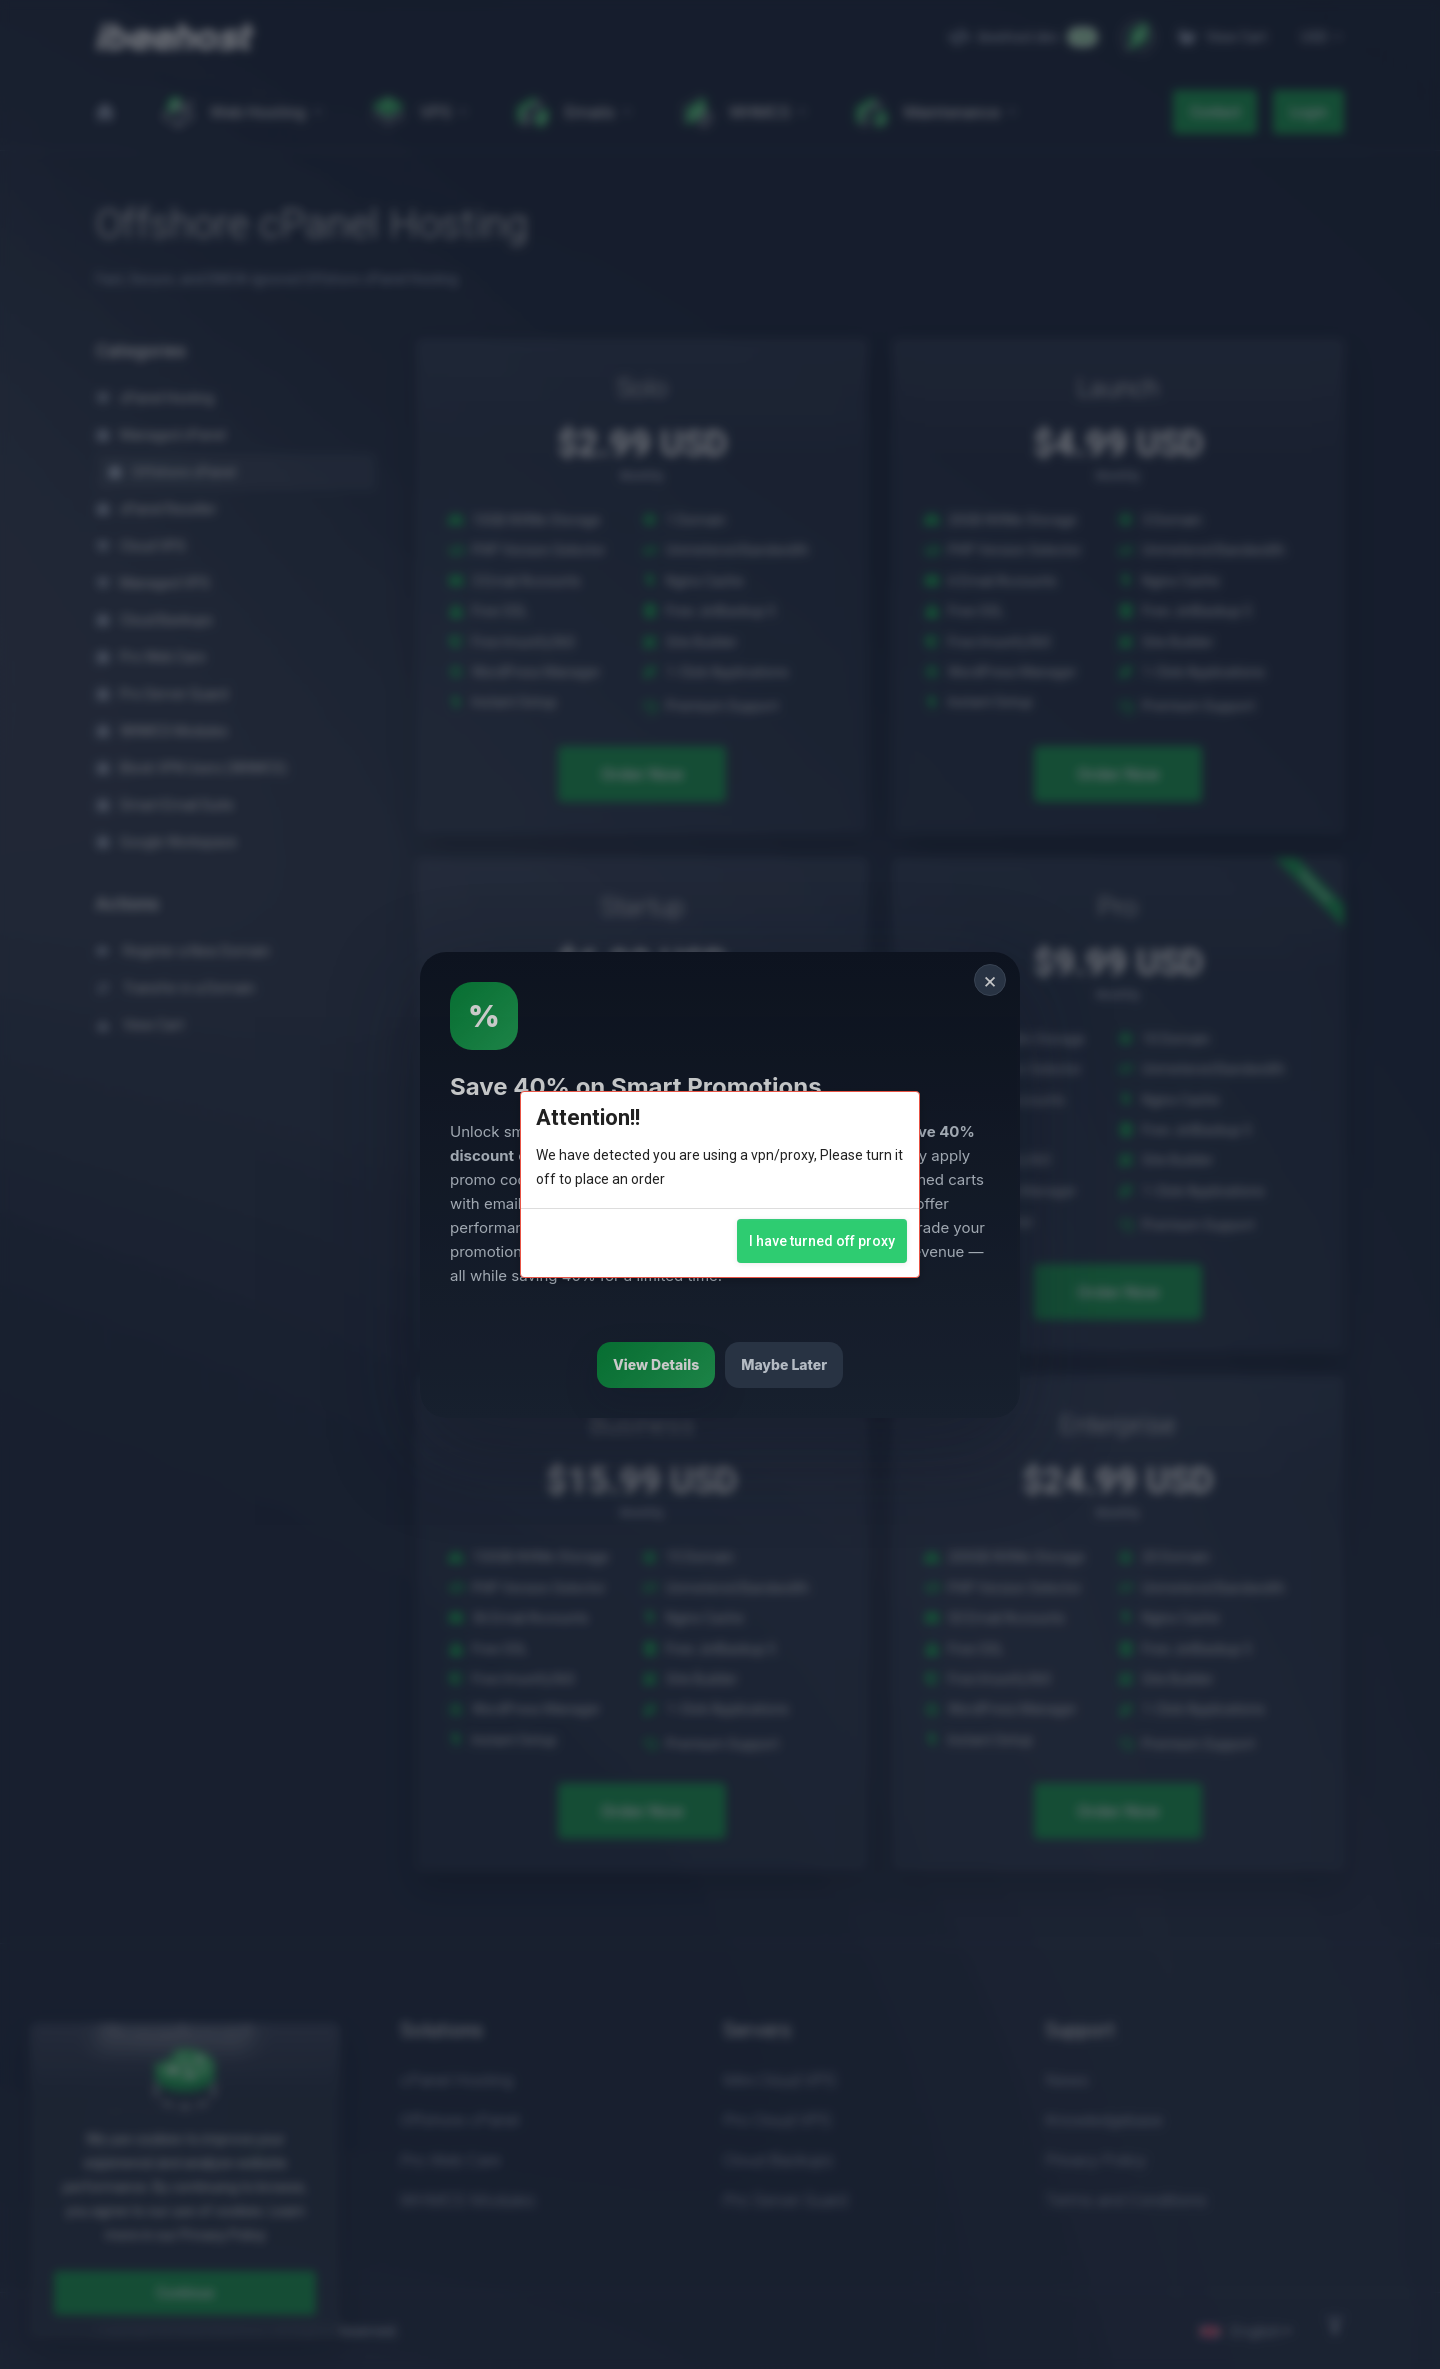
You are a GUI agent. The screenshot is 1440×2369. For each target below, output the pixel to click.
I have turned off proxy (822, 1241)
